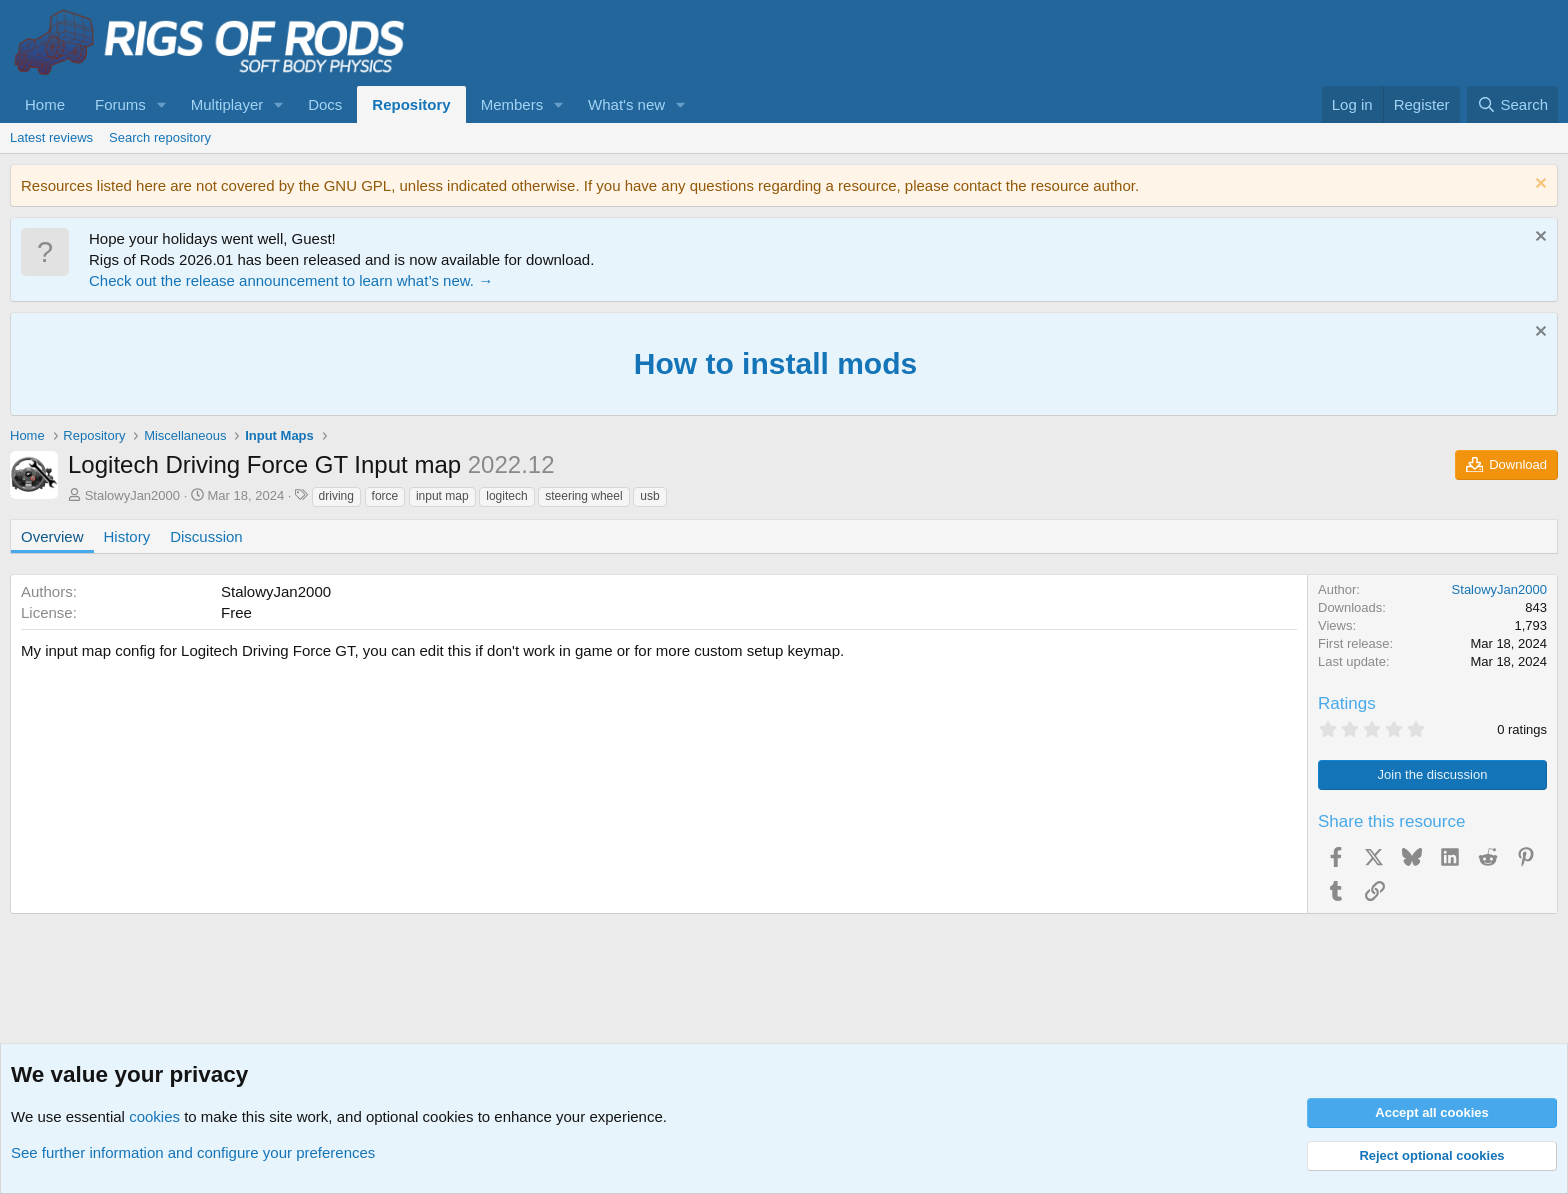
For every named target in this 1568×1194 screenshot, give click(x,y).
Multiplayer (227, 104)
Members (512, 104)
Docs (325, 104)
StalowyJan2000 (132, 495)
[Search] (1512, 104)
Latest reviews (51, 137)
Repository (411, 104)
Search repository (160, 137)
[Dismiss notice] (1538, 185)
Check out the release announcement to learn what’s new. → (291, 280)
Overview (52, 536)
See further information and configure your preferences (193, 1152)
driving (336, 496)
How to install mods (775, 363)
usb (649, 496)
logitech (506, 496)
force (385, 496)
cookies (154, 1116)
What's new (626, 104)
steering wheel (583, 496)
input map (442, 496)
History (127, 536)
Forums (120, 104)
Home (45, 104)
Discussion (206, 536)
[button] (162, 104)
